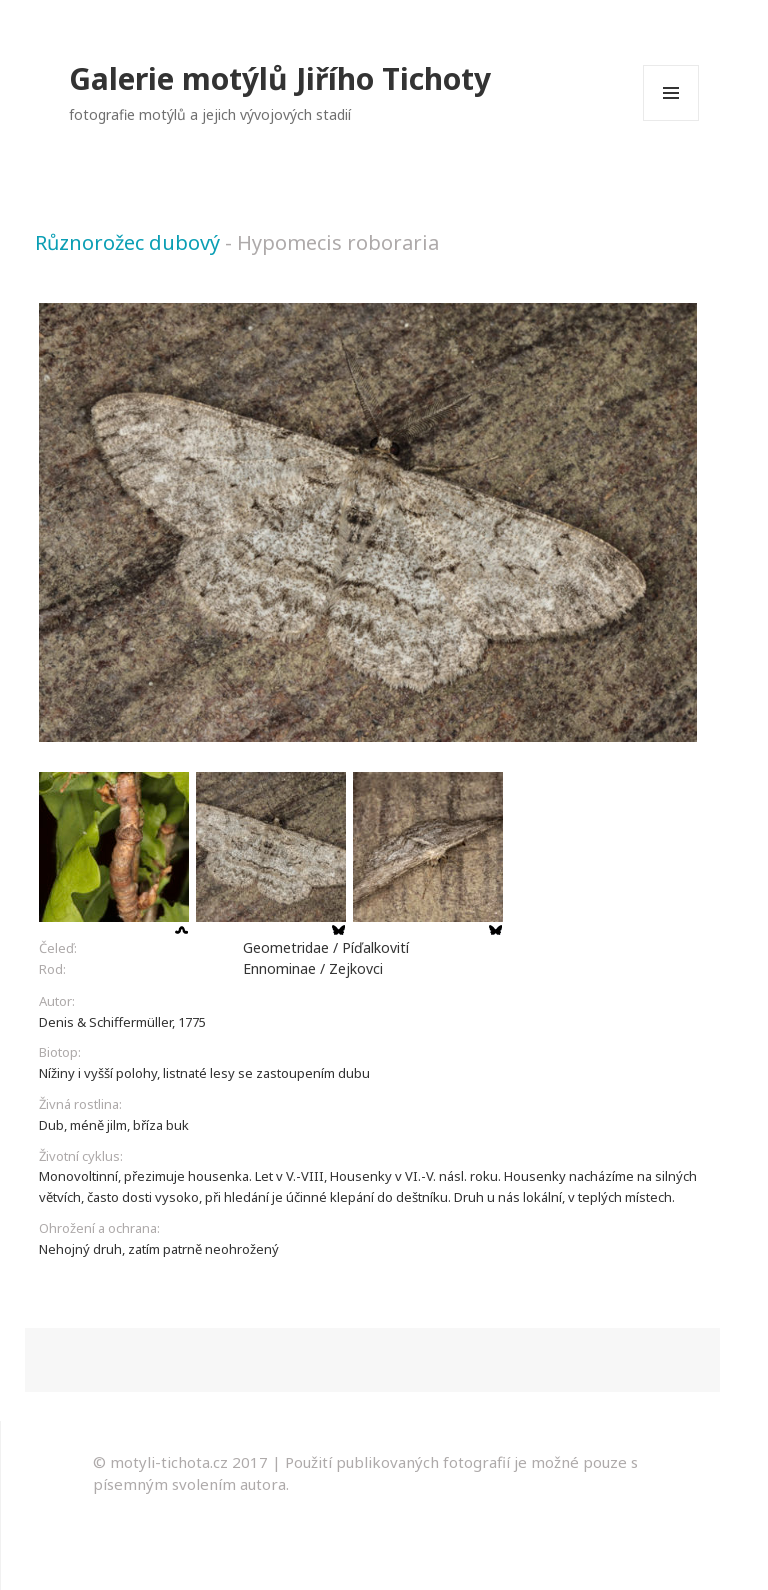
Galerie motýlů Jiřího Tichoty (280, 78)
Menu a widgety (671, 120)
